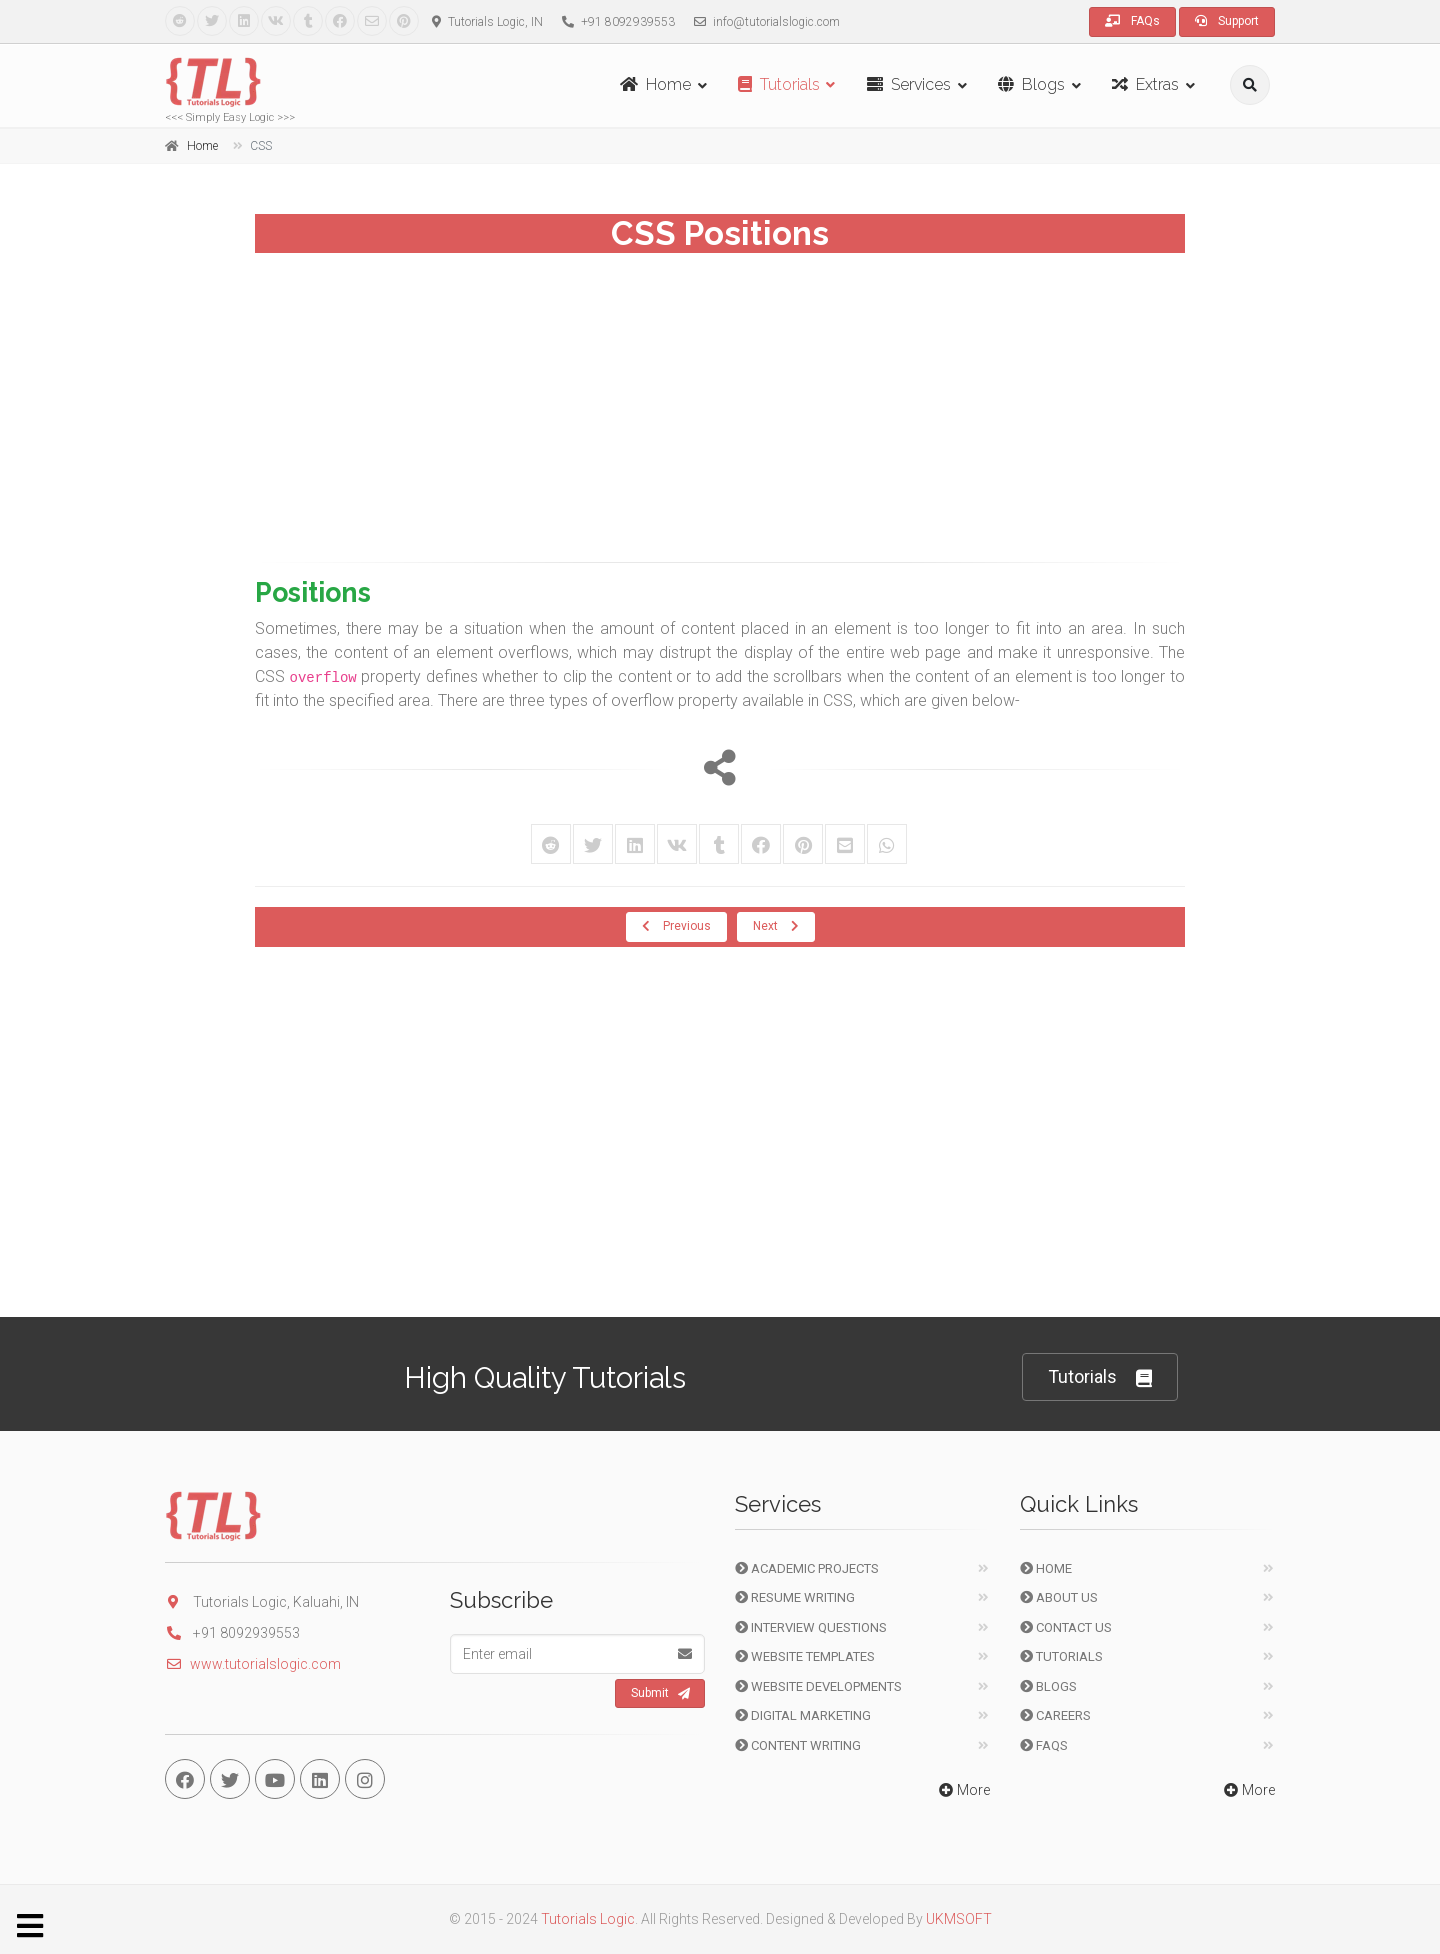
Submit (660, 1694)
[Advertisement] (720, 401)
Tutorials (779, 84)
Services (909, 84)
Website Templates (805, 1656)
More (962, 1790)
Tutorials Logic (588, 1919)
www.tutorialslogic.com (253, 1664)
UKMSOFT (959, 1919)
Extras (1145, 84)
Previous (676, 926)
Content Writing (798, 1745)
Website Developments (818, 1686)
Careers (1055, 1715)
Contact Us (1066, 1627)
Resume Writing (795, 1597)
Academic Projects (807, 1568)
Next (776, 926)
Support (1227, 21)
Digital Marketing (803, 1715)
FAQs (1132, 21)
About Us (1059, 1597)
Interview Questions (811, 1627)
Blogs (1031, 84)
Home (655, 84)
